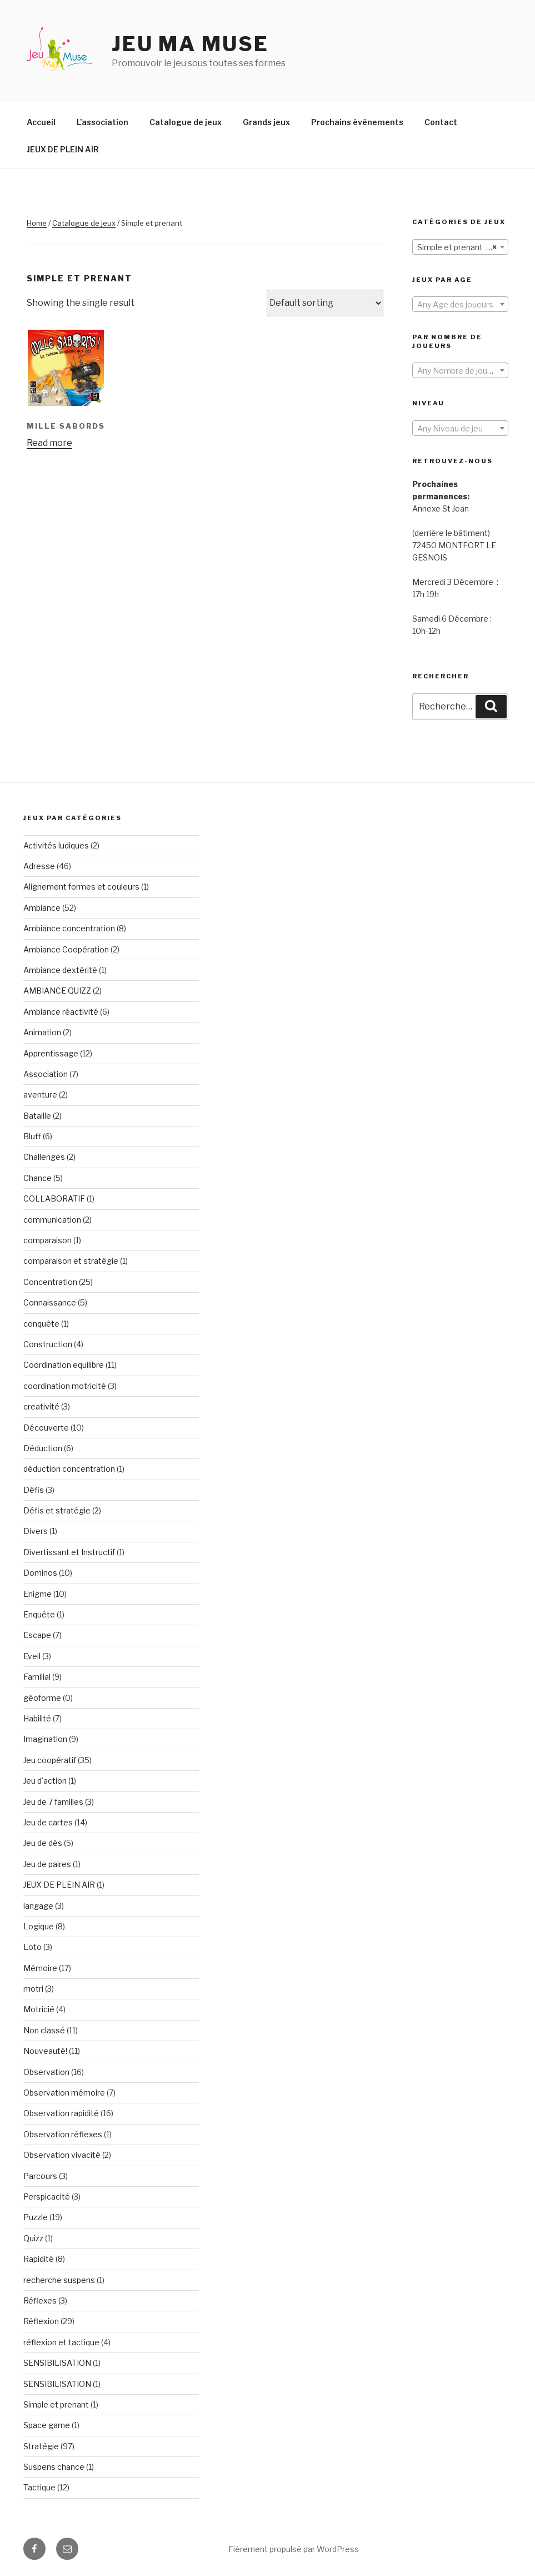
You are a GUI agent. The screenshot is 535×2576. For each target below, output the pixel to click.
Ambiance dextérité (60, 970)
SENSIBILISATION (57, 2362)
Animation (42, 1032)
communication (52, 1219)
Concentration (50, 1282)
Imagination (45, 1739)
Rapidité (38, 2259)
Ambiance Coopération (66, 949)
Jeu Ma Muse (190, 44)
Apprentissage (50, 1053)
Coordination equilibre (63, 1364)
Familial (37, 1676)
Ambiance (42, 907)
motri (33, 1988)
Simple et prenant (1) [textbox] (457, 247)
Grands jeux (266, 122)
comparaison (47, 1240)
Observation (46, 2072)
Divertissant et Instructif (69, 1552)
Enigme (37, 1594)
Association (45, 1074)
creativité (41, 1406)
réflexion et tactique (61, 2342)
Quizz (33, 2238)
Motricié (38, 2009)
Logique (38, 1926)
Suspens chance (53, 2466)
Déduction (42, 1448)
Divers (35, 1531)
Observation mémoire (64, 2092)
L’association (102, 122)
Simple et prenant (56, 2404)
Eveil (32, 1656)
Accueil (41, 122)
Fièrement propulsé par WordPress (293, 2549)
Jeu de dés (42, 1843)
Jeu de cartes (48, 1822)
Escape (37, 1635)
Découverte (46, 1427)
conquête (41, 1323)
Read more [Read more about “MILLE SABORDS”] (49, 443)
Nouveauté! (45, 2051)
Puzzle (35, 2217)
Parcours (40, 2176)
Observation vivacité (62, 2155)
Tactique (39, 2487)
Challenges (44, 1157)
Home (37, 223)
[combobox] (460, 247)
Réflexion (41, 2321)
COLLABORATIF (54, 1198)
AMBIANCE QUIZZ (57, 990)
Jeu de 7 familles (53, 1801)
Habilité (37, 1718)
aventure (40, 1094)
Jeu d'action (45, 1780)
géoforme (42, 1698)
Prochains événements (357, 122)
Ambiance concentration (69, 928)
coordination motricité (64, 1386)
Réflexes (40, 2300)
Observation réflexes (62, 2134)
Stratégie (41, 2446)
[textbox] (460, 304)
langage (38, 1905)
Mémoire (40, 1968)
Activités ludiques (56, 845)
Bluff (32, 1136)
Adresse (39, 866)
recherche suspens (59, 2280)
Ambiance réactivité (60, 1011)
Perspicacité (46, 2196)
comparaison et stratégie (70, 1260)
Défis (33, 1490)
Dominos (40, 1572)
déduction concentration (69, 1468)
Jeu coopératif (49, 1760)
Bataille (37, 1115)
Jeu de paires (47, 1864)
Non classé (44, 2030)
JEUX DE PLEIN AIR (63, 149)
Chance (37, 1178)
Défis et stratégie (57, 1510)
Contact (440, 122)
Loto (32, 1947)
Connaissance (49, 1302)
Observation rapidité (61, 2113)
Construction (47, 1344)
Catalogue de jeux (185, 122)
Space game (46, 2425)
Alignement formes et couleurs (81, 886)
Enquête (39, 1614)
